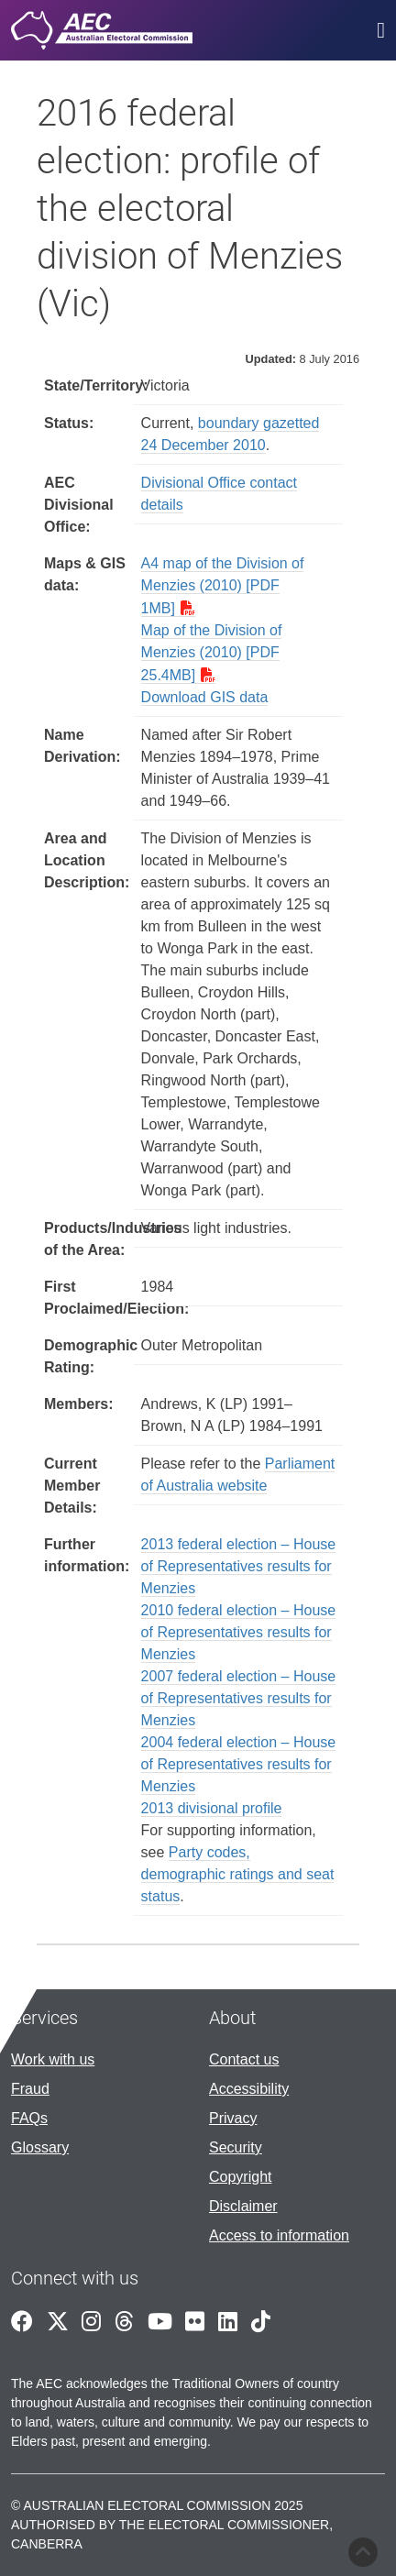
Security (235, 2147)
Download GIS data (205, 697)
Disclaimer (243, 2206)
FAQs (29, 2118)
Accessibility (249, 2089)
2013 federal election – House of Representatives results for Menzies (238, 1566)
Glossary (40, 2147)
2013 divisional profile (211, 1808)
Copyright (240, 2177)
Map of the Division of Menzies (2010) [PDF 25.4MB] (211, 652)
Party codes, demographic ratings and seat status (238, 1874)
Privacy (233, 2118)
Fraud (30, 2089)
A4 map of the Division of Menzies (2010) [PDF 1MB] (222, 586)
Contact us (244, 2059)
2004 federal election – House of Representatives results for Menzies (238, 1764)
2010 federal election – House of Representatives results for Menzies (238, 1632)
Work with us (52, 2059)
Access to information (279, 2235)
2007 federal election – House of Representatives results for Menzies (238, 1698)
